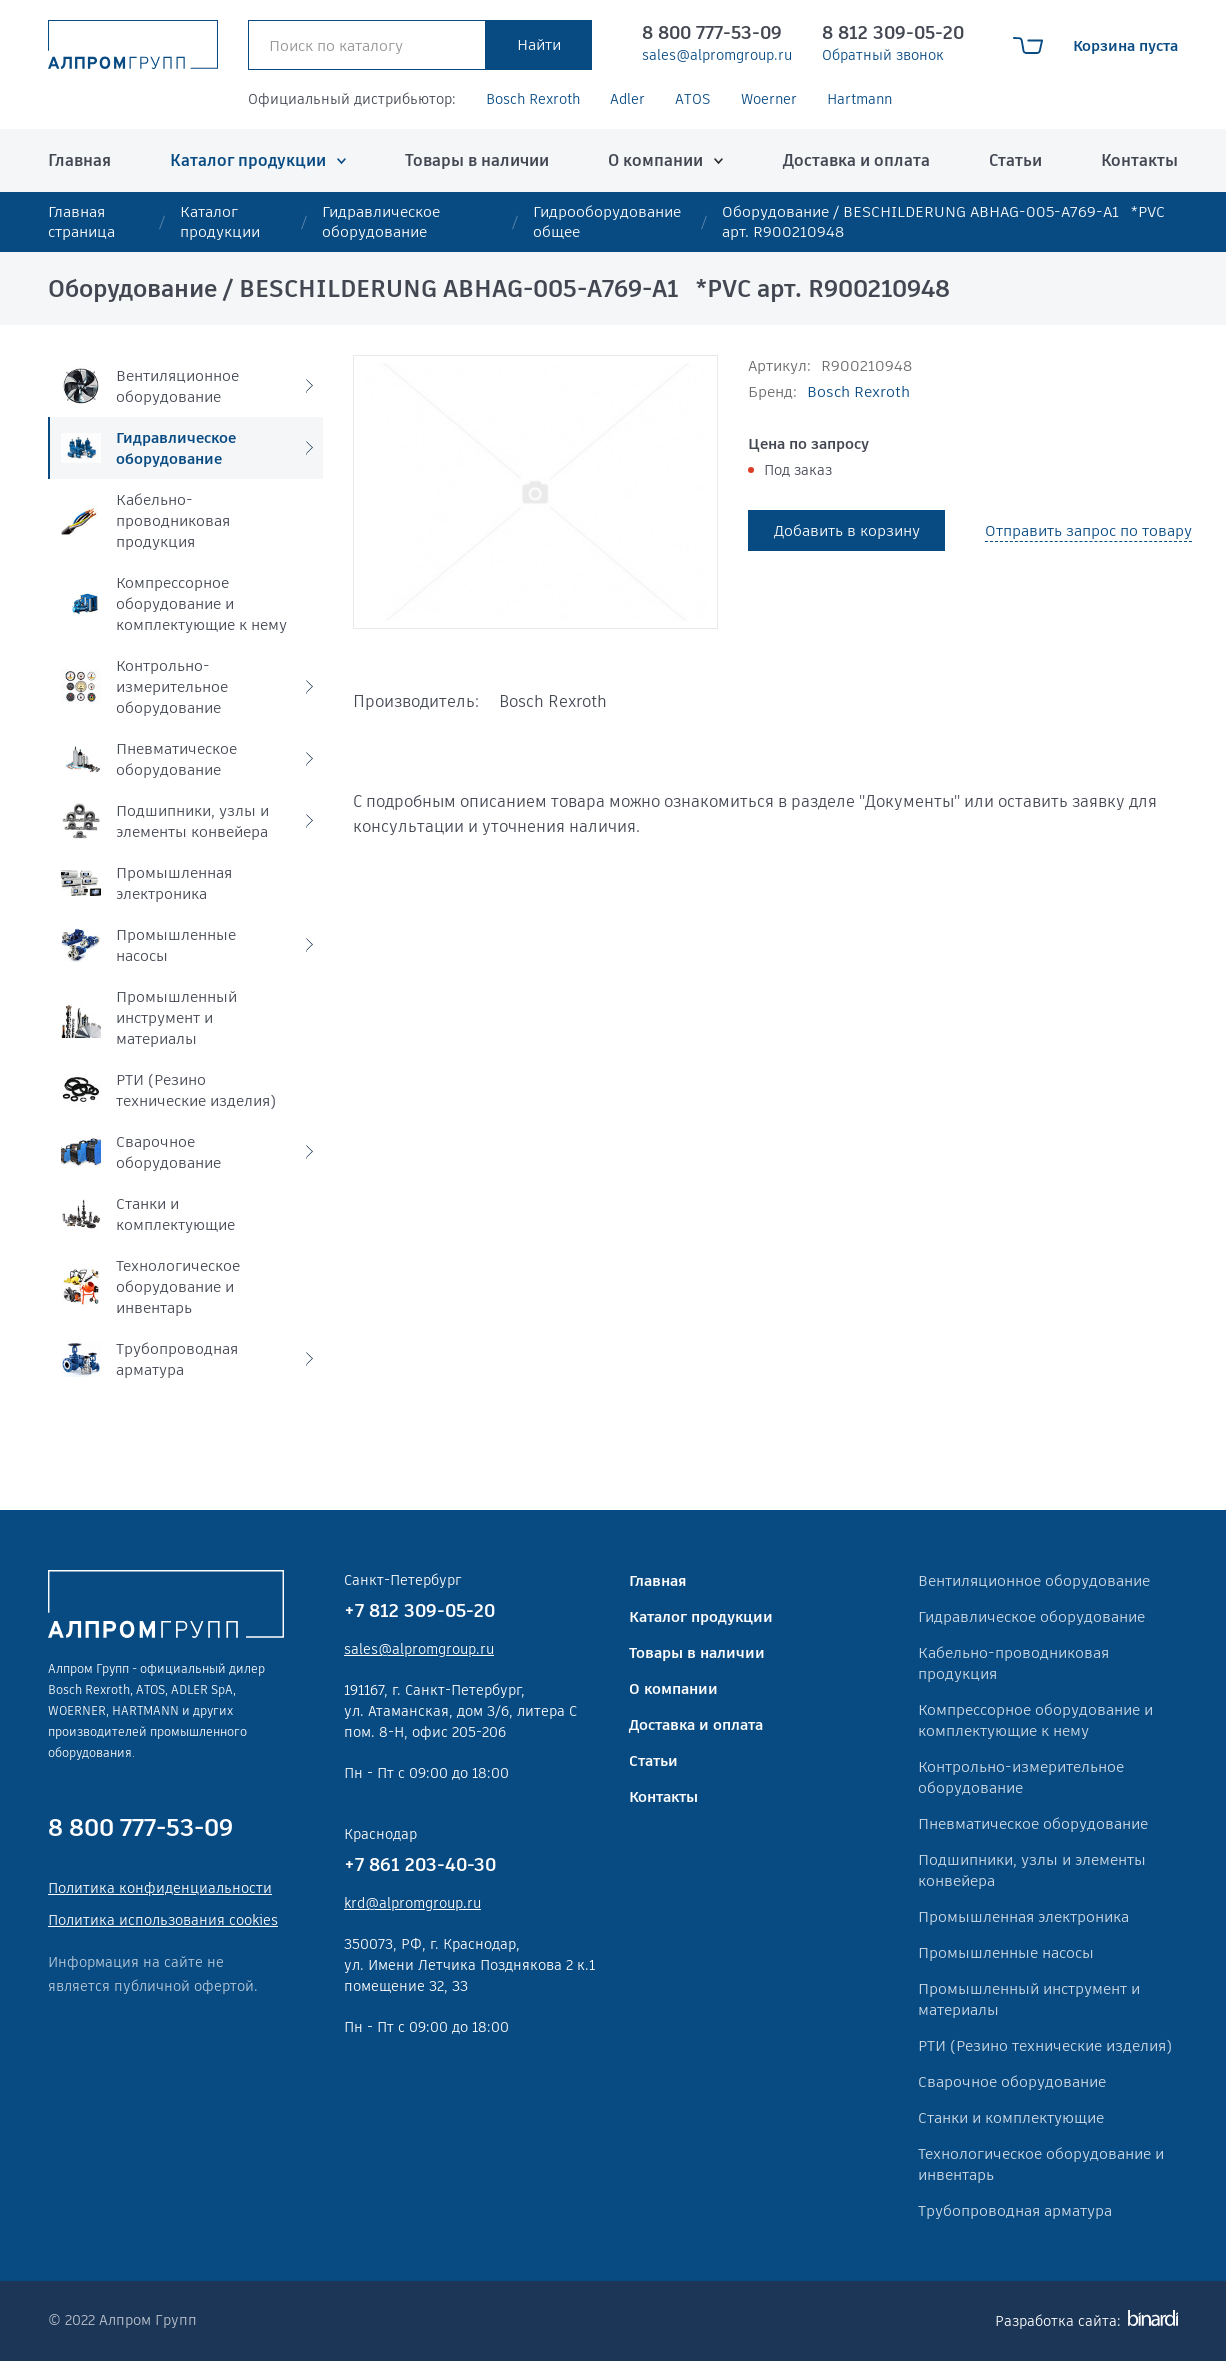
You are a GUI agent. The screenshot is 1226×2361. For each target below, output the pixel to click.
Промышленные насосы (1006, 1952)
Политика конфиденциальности (160, 1888)
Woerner (769, 99)
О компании (655, 160)
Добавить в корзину (847, 530)
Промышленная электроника (1023, 1916)
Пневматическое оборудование (1033, 1823)
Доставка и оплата (856, 160)
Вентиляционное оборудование (1034, 1580)
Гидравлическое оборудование (381, 222)
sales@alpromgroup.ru (717, 55)
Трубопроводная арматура (1015, 2210)
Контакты (1139, 160)
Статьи (1015, 160)
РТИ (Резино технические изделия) (1045, 2045)
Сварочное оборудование (1012, 2081)
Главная (79, 160)
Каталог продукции (248, 160)
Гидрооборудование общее (607, 222)
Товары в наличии (477, 160)
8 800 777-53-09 (712, 32)
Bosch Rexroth (533, 99)
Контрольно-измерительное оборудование (1021, 1777)
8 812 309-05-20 (893, 32)
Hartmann (859, 99)
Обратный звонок (883, 55)
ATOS (693, 99)
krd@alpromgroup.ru (412, 1903)
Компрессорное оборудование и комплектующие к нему (1035, 1720)
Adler (627, 99)
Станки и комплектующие (1011, 2117)
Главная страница (81, 222)
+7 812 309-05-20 (419, 1610)
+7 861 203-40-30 (420, 1864)
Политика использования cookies (163, 1920)
